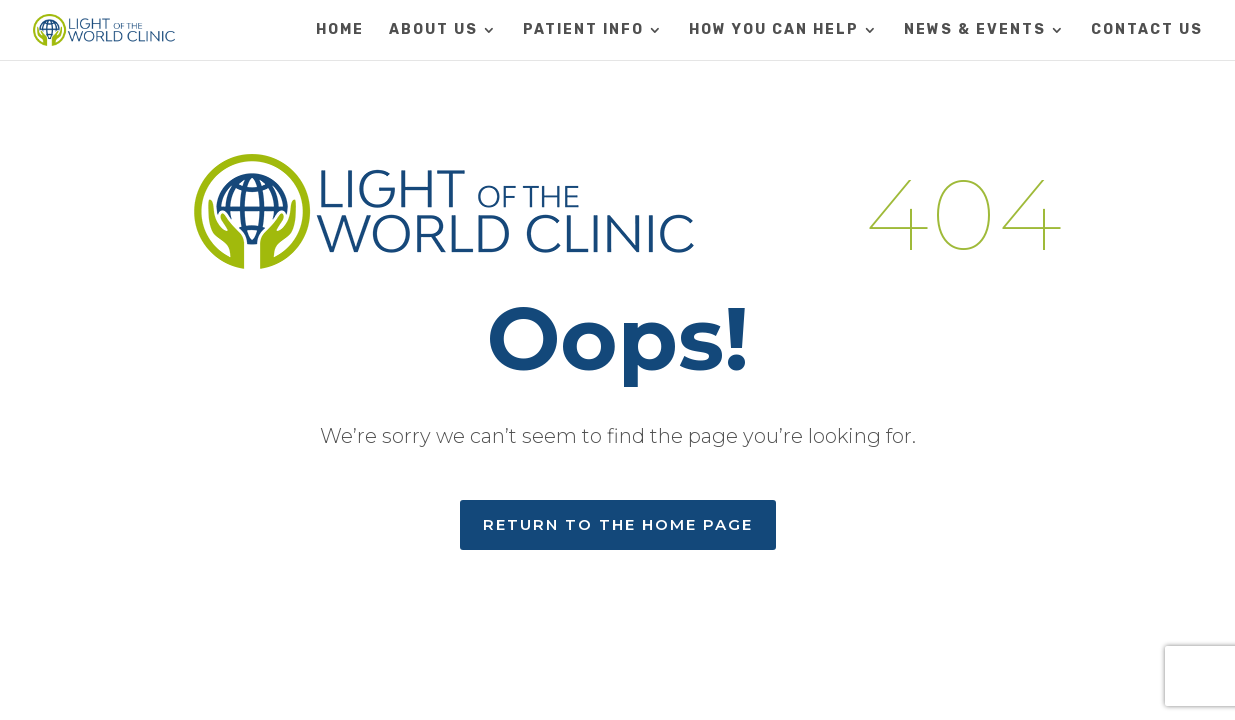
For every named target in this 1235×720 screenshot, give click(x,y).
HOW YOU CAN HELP (774, 30)
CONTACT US (1147, 30)
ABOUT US (433, 30)
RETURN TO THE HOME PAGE (618, 524)
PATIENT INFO (583, 30)
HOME (340, 30)
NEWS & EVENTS (975, 30)
